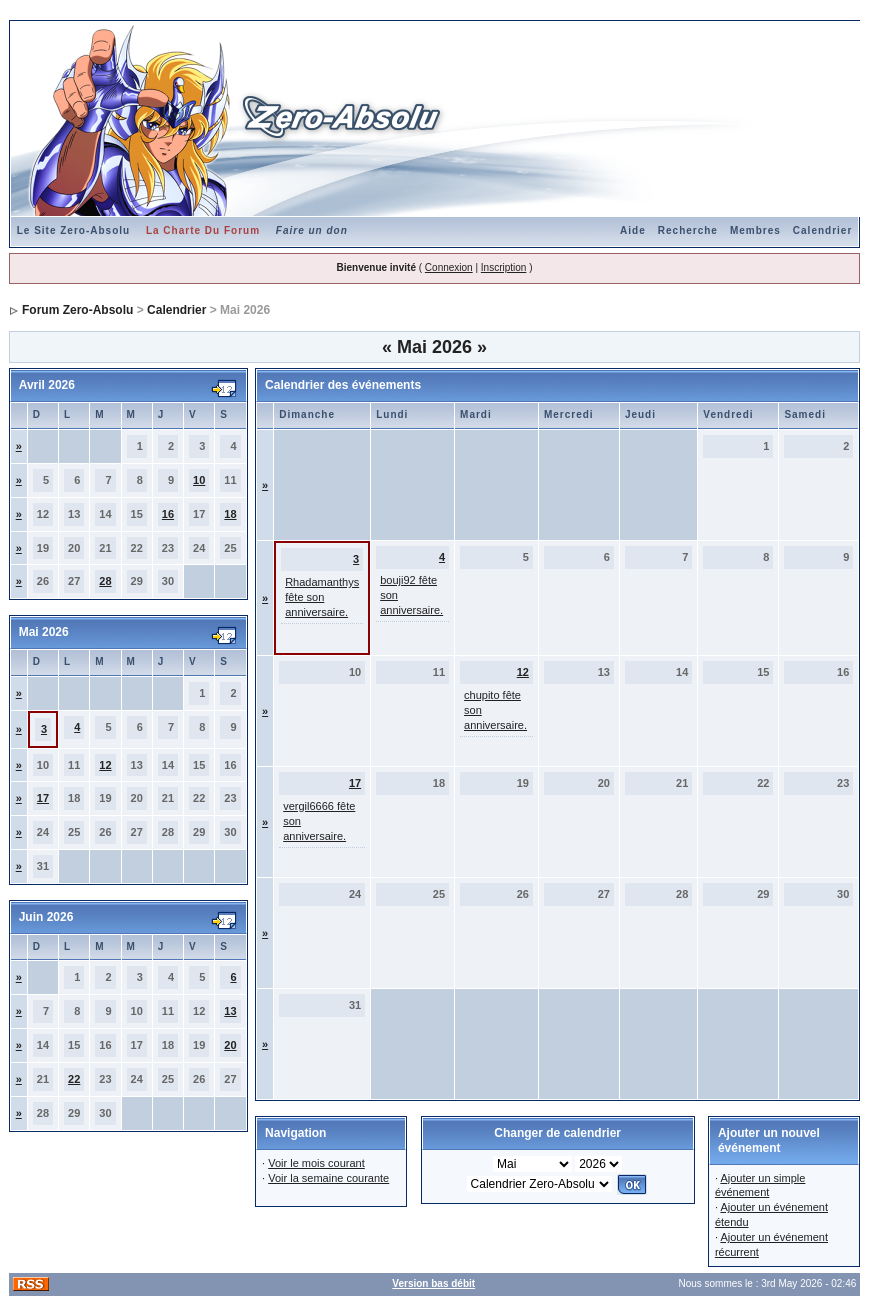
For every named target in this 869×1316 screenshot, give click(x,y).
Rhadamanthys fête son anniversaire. (322, 597)
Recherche (688, 230)
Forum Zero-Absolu (77, 310)
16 (168, 514)
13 (230, 1011)
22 (74, 1079)
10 (199, 480)
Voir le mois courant (316, 1163)
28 (105, 581)
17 (43, 798)
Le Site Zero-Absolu (73, 230)
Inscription (504, 267)
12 (105, 765)
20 (230, 1045)
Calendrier (822, 230)
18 (230, 514)
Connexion (449, 267)
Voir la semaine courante (328, 1178)
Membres (755, 230)
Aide (633, 230)
